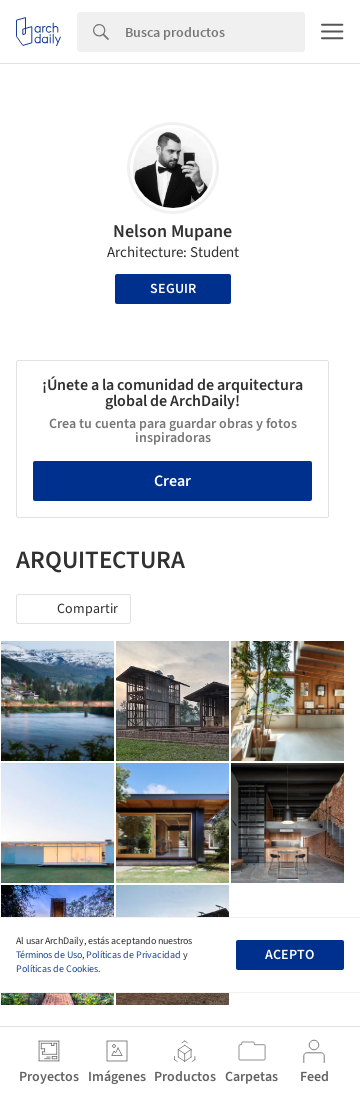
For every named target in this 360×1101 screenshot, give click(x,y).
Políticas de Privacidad (133, 955)
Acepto (289, 955)
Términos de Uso (49, 955)
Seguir (173, 289)
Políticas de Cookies (57, 969)
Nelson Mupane (172, 231)
